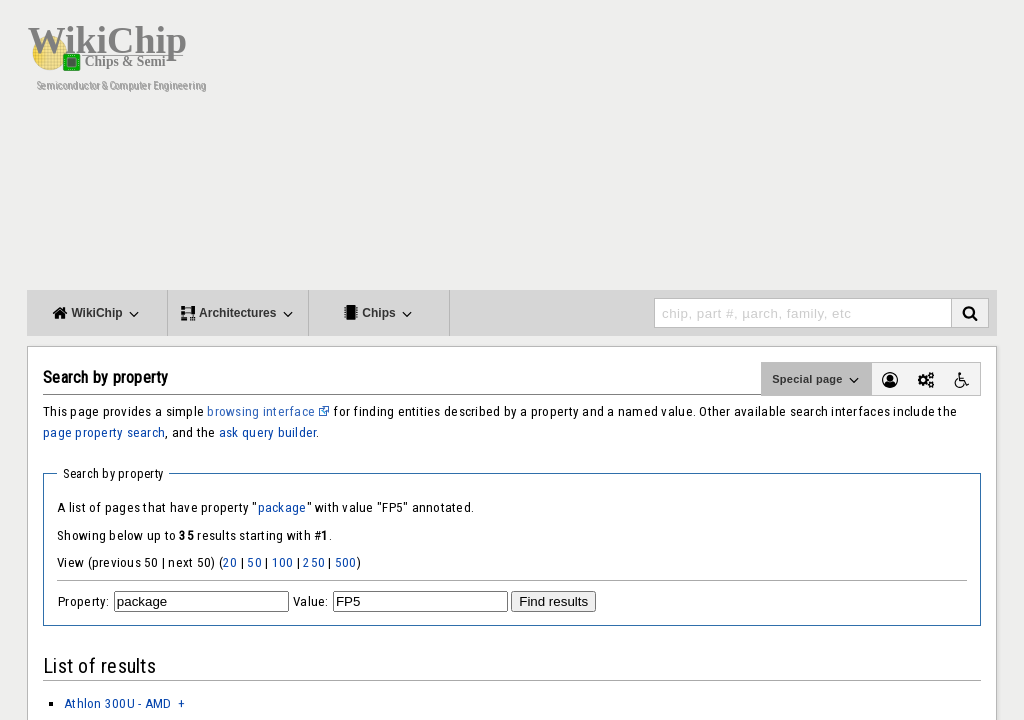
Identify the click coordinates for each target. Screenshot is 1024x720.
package (282, 507)
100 (283, 562)
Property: (83, 601)
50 (254, 562)
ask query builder (268, 432)
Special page (817, 380)
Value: (311, 601)
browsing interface (261, 411)
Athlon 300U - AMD (118, 703)
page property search (104, 432)
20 (230, 562)
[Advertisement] (632, 150)
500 (346, 562)
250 (314, 562)
